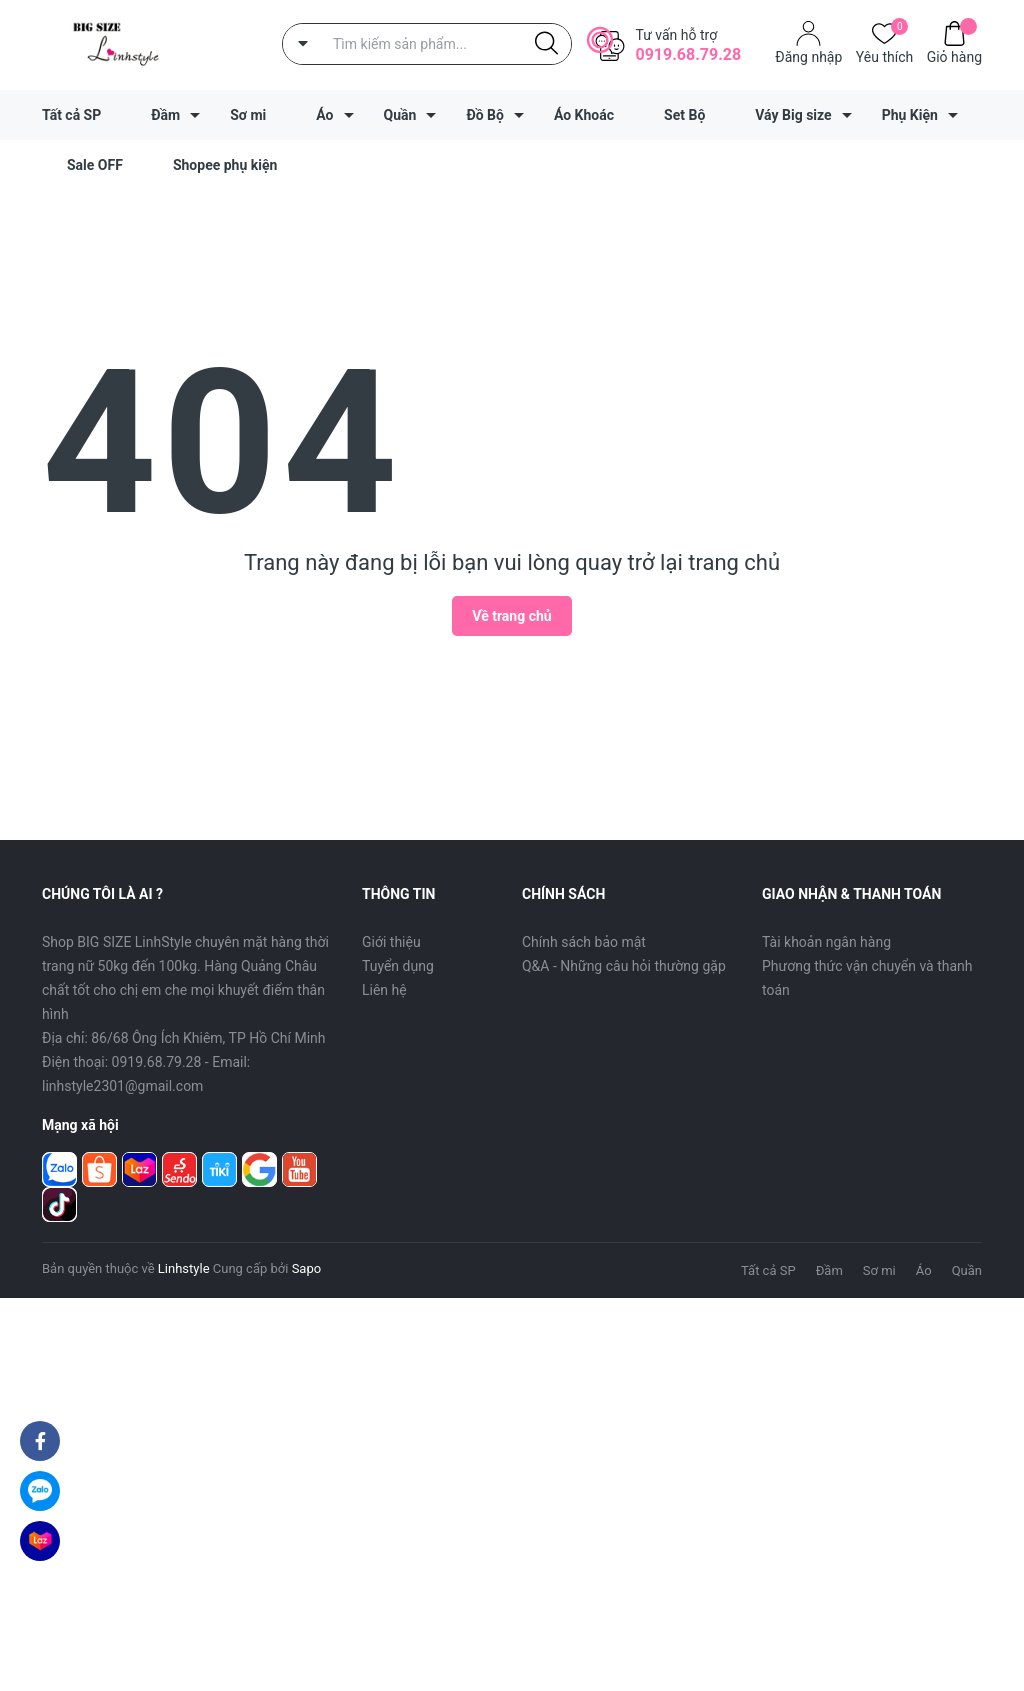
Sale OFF (95, 165)
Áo (324, 115)
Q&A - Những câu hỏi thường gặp (624, 966)
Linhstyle (184, 1268)
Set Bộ (684, 115)
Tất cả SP (71, 115)
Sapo (307, 1268)
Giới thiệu (391, 942)
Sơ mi (248, 115)
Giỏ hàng (954, 55)
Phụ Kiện (910, 115)
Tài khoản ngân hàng (826, 942)
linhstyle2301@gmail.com (122, 1086)
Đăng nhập (808, 57)
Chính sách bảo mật (584, 942)
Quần (400, 115)
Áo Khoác (584, 115)
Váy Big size (793, 115)
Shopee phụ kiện (225, 165)
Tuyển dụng (398, 966)
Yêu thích (884, 55)
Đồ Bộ (485, 115)
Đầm (165, 115)
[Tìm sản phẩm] (427, 44)
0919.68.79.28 (688, 54)
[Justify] (546, 44)
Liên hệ (384, 990)
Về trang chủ (511, 616)
